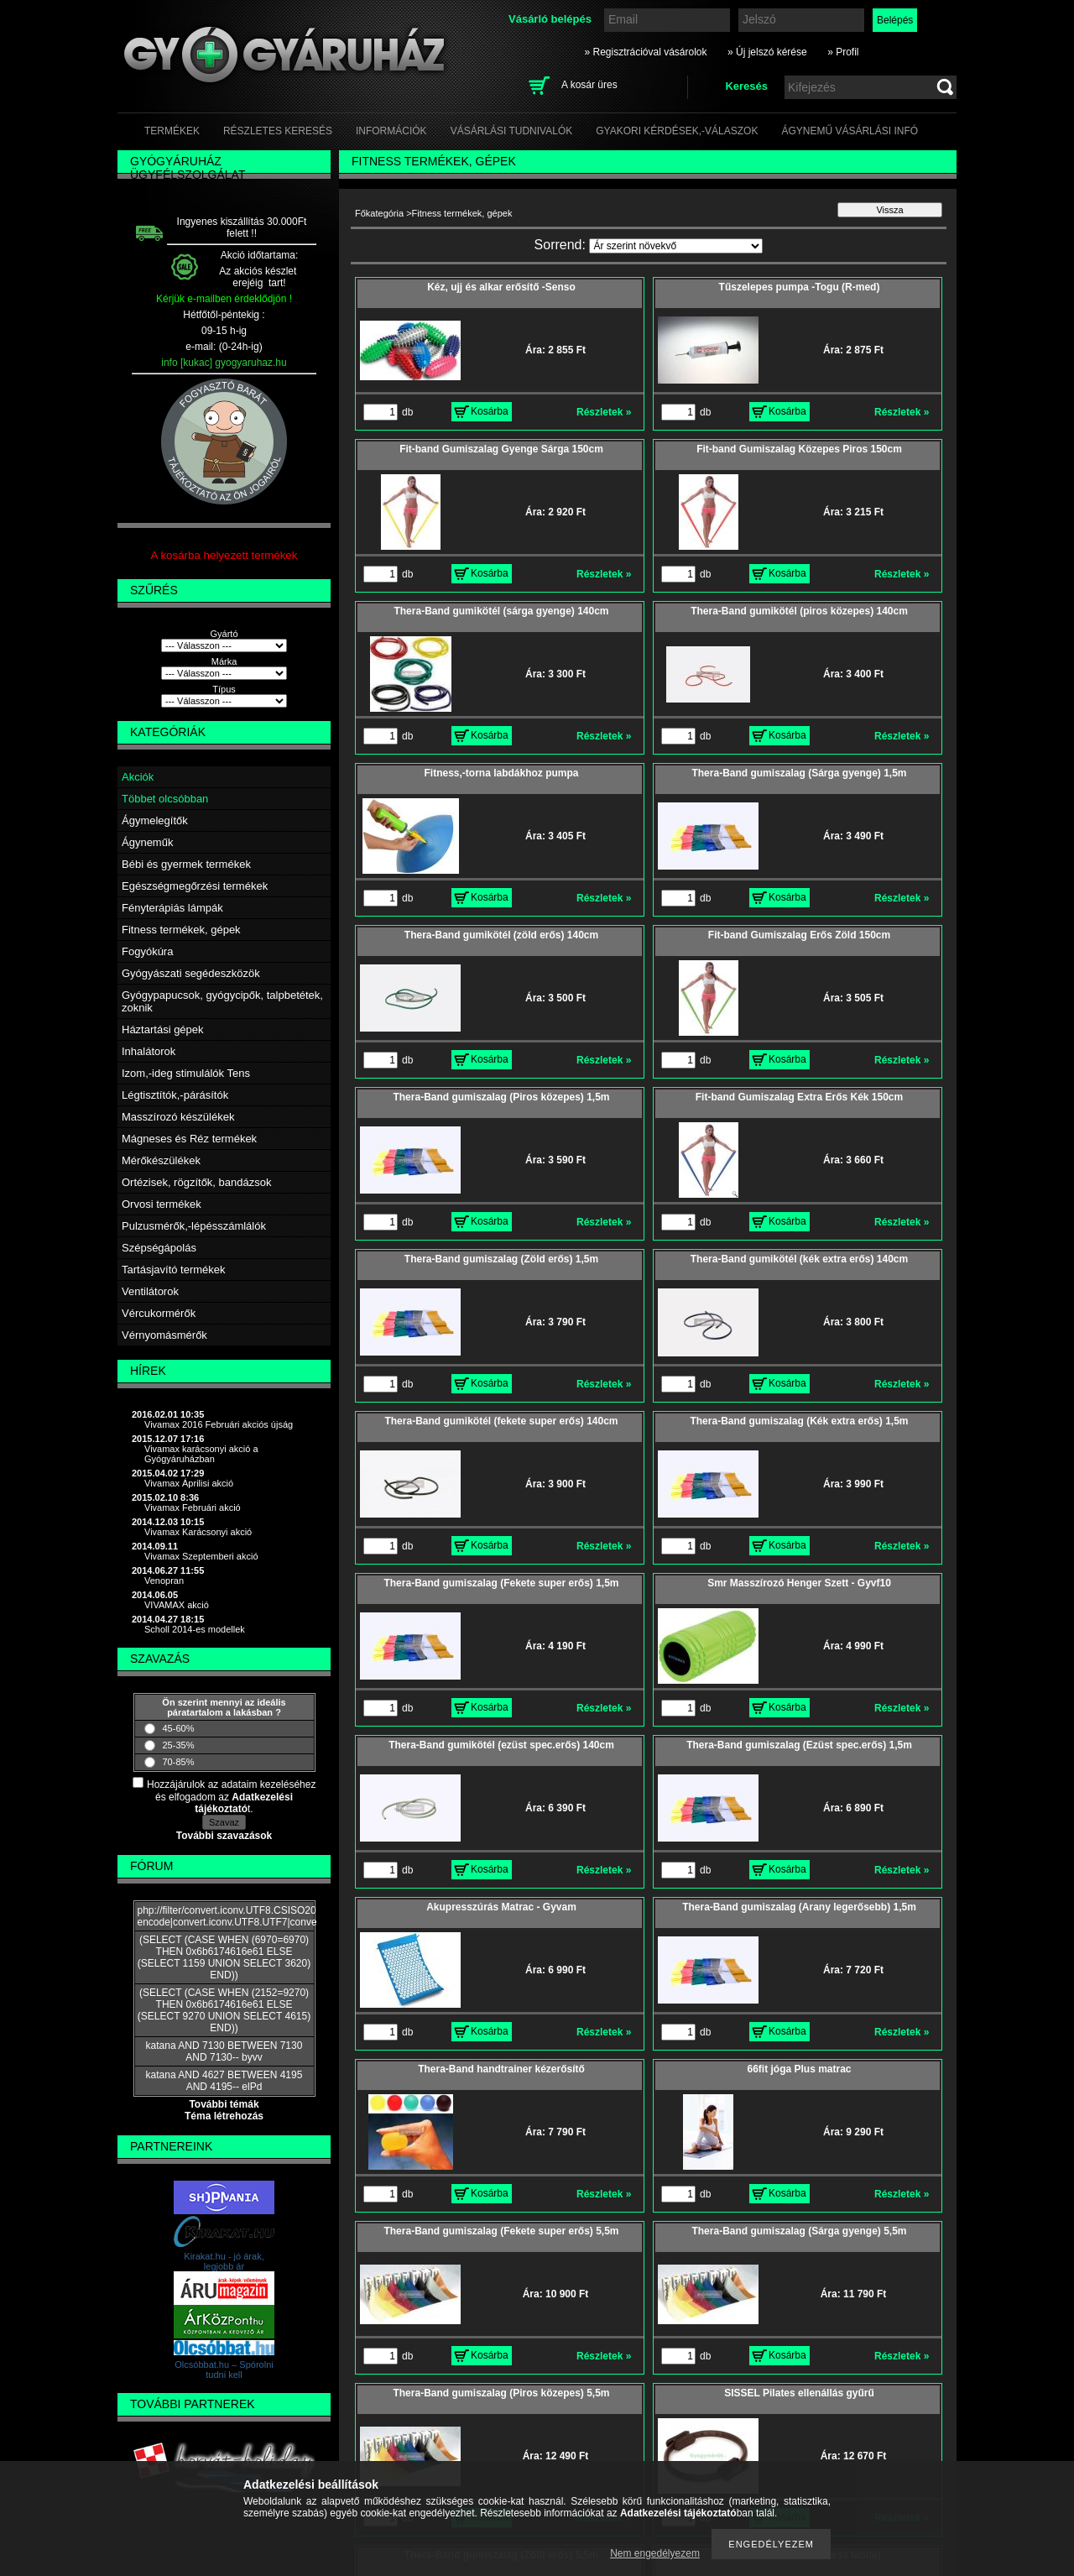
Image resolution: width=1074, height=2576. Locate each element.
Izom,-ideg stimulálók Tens (186, 1073)
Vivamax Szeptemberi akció (201, 1556)
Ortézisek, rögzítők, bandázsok (196, 1182)
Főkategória (379, 213)
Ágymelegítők (155, 820)
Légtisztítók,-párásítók (175, 1095)
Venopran (164, 1580)
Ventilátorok (150, 1291)
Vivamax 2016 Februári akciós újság (218, 1424)
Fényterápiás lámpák (172, 907)
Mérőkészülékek (161, 1160)
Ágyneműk (147, 842)
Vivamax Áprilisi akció (188, 1483)
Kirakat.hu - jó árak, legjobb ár (223, 2261)
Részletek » (603, 412)
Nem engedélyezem (655, 2553)
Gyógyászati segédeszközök (191, 973)
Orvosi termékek (161, 1204)
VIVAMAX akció (176, 1605)
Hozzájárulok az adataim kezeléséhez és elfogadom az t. (231, 1797)
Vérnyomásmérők (164, 1335)
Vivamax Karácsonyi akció (198, 1532)
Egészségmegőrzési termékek (195, 886)
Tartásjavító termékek (174, 1269)
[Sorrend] (676, 245)
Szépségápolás (159, 1247)
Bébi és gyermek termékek (186, 864)
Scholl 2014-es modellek (194, 1629)
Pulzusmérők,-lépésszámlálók (194, 1226)
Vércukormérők (159, 1313)
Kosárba (489, 411)
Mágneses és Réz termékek (189, 1138)
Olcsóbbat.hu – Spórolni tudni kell (224, 2369)
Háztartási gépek (163, 1029)
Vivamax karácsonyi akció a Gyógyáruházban (201, 1454)
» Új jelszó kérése (767, 52)
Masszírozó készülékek (178, 1116)
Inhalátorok (148, 1051)
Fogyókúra (147, 951)
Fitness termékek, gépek (181, 929)
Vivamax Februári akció (192, 1507)
